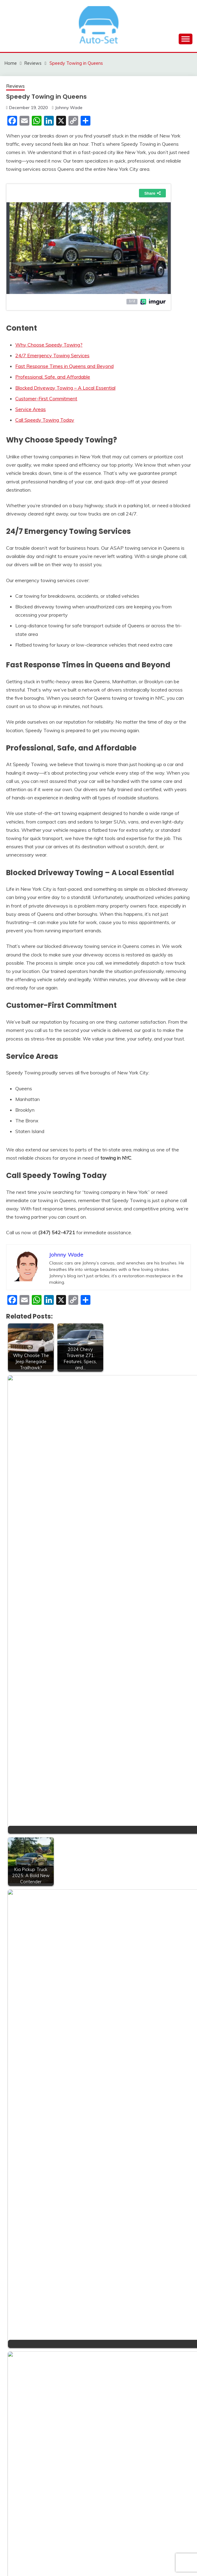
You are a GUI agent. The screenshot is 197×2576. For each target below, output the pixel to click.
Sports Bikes (30, 2203)
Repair (23, 2147)
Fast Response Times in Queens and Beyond (64, 366)
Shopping (26, 2181)
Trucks (23, 2248)
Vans (21, 2271)
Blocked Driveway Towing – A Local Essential (65, 388)
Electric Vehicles (33, 2069)
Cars (21, 2057)
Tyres (22, 2260)
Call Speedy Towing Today (44, 420)
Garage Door (30, 2080)
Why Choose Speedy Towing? (48, 345)
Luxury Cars (29, 2114)
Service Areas (30, 409)
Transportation (32, 2237)
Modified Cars (31, 2125)
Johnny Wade (68, 107)
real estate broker (35, 2136)
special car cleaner (36, 2192)
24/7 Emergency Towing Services (52, 355)
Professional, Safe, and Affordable (52, 377)
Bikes (22, 2012)
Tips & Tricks (30, 2226)
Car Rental (27, 2046)
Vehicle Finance (33, 2282)
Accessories (29, 2001)
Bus (20, 2023)
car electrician (31, 2035)
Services (25, 2170)
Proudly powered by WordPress (56, 2560)
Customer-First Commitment (46, 398)
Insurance (26, 2091)
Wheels (24, 2294)
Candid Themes (159, 2560)
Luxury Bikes (30, 2102)
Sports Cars (29, 2215)
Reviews (15, 86)
